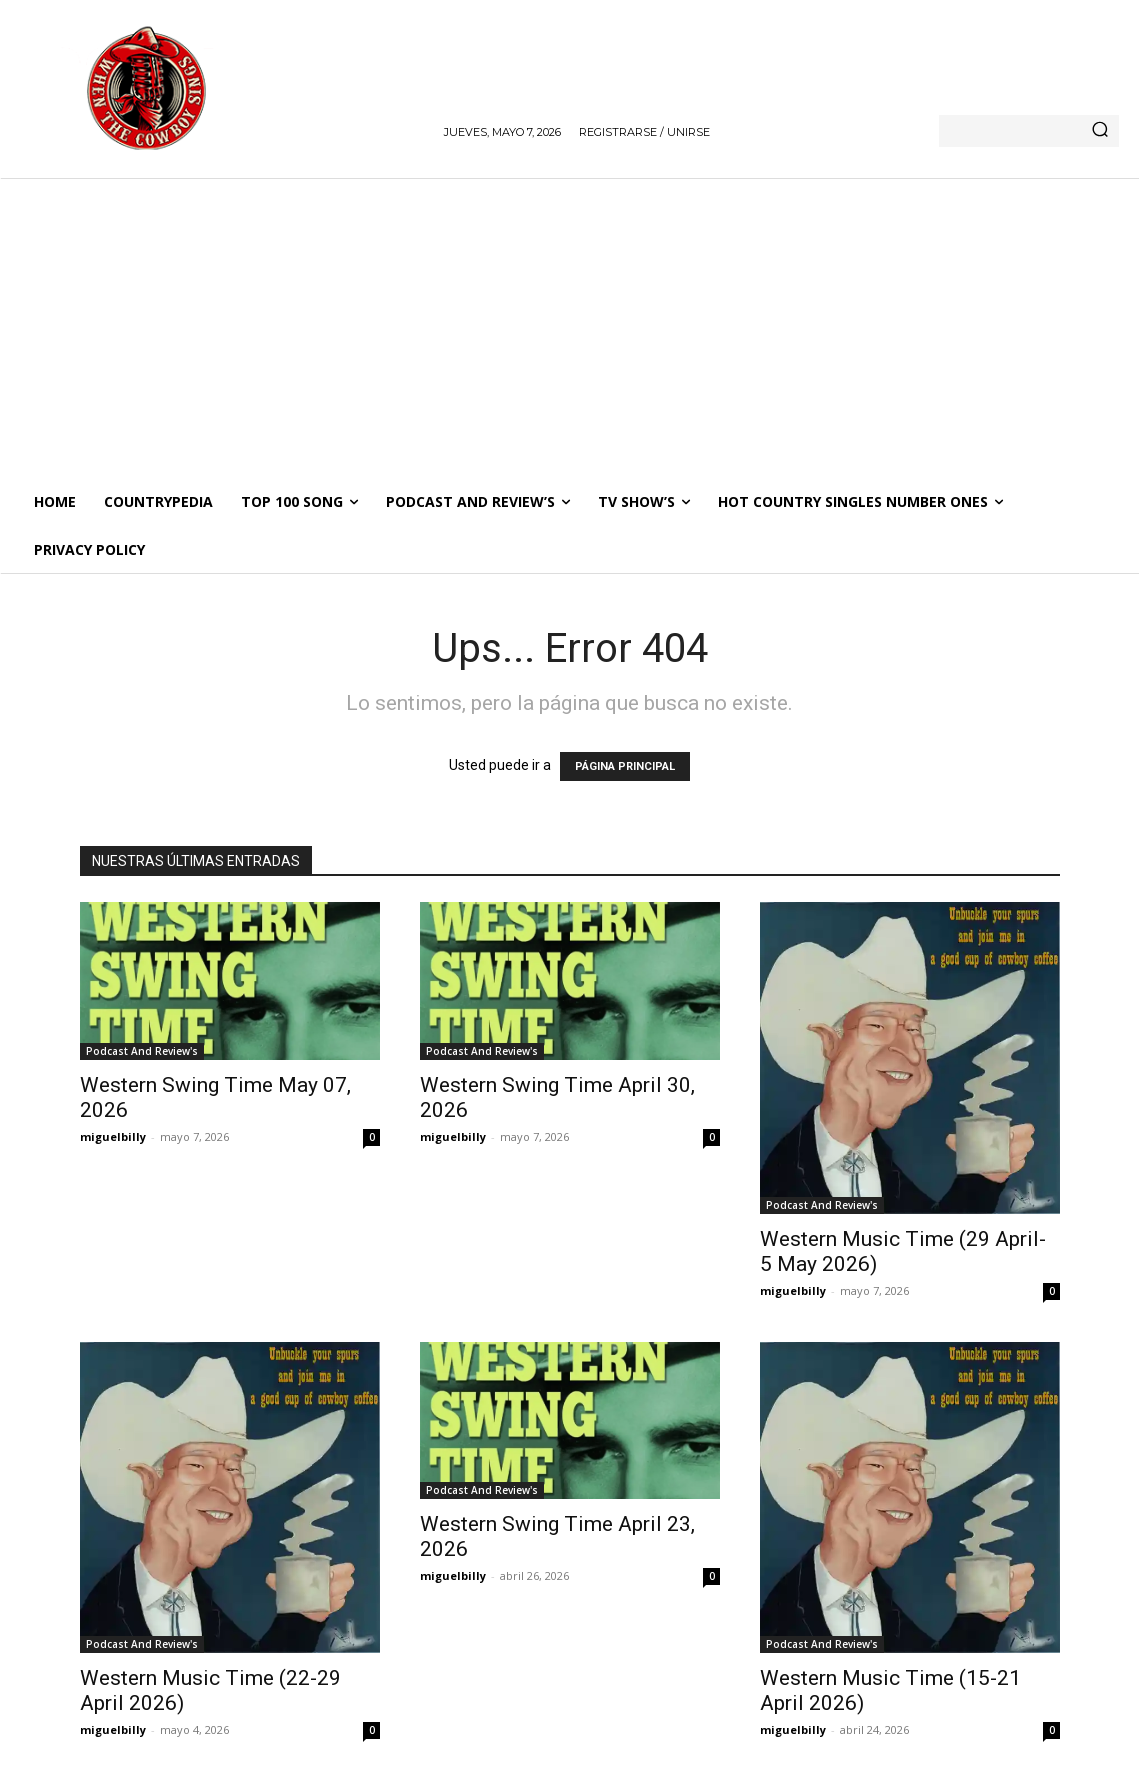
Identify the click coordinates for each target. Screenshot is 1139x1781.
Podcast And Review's (142, 1051)
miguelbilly (113, 1136)
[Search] (1100, 131)
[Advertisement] (569, 328)
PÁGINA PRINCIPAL (625, 766)
